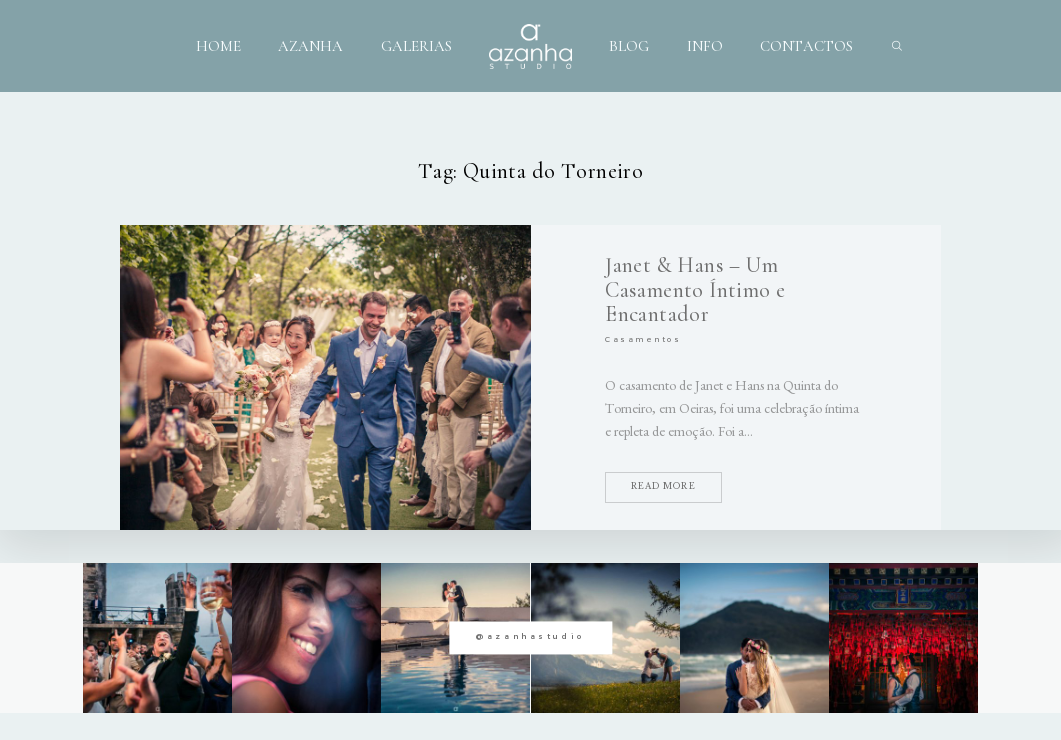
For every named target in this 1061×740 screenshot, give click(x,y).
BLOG (629, 46)
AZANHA (310, 46)
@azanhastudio (530, 637)
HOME (218, 46)
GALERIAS (416, 46)
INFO (705, 46)
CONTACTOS (806, 46)
